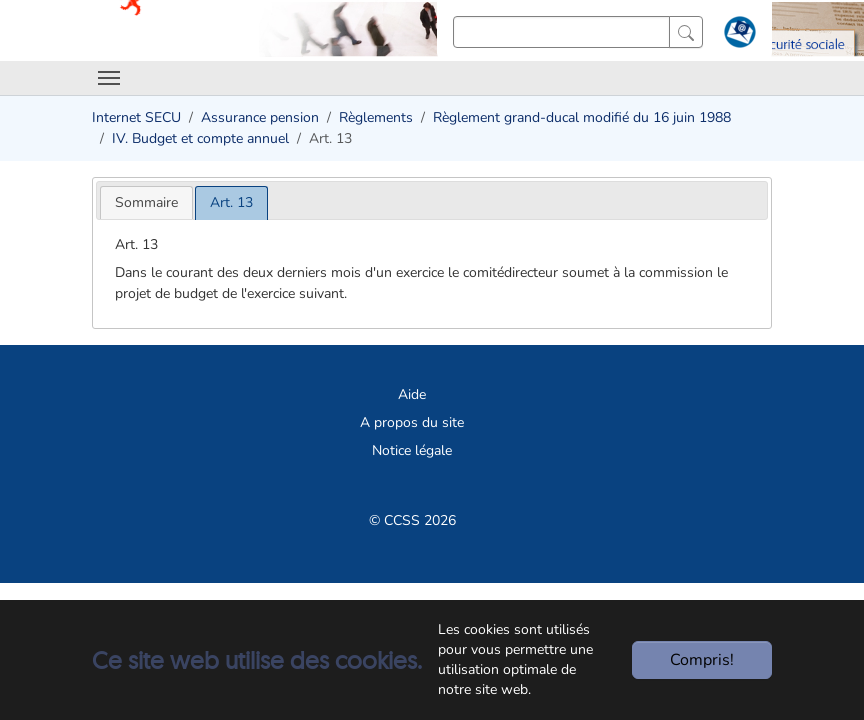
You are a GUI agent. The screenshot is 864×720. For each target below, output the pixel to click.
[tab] (146, 202)
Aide (412, 394)
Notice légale (412, 450)
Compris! (702, 660)
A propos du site (412, 422)
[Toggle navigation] (109, 78)
